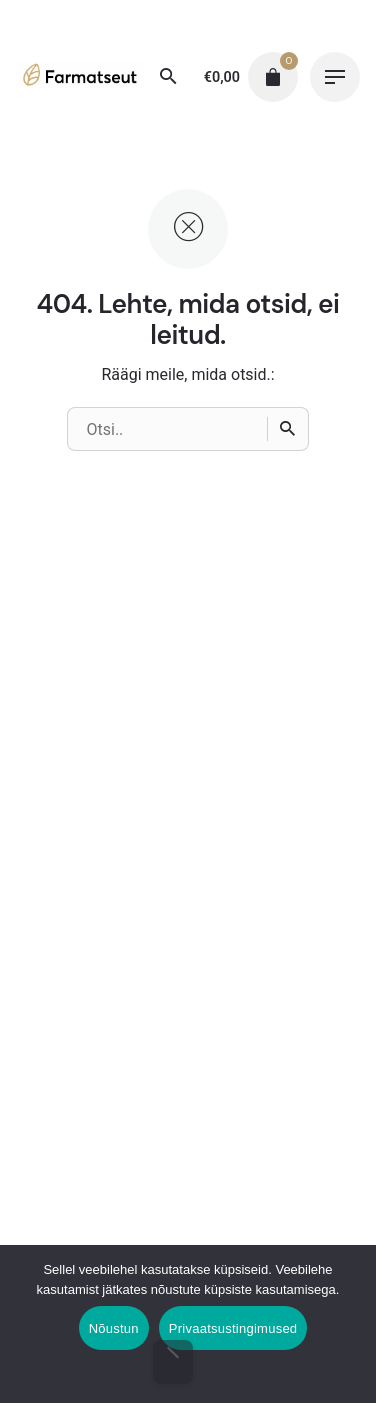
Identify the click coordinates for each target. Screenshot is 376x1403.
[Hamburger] (335, 77)
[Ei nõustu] (173, 1362)
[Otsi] (169, 77)
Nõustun (114, 1328)
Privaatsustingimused (233, 1328)
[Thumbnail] (80, 82)
